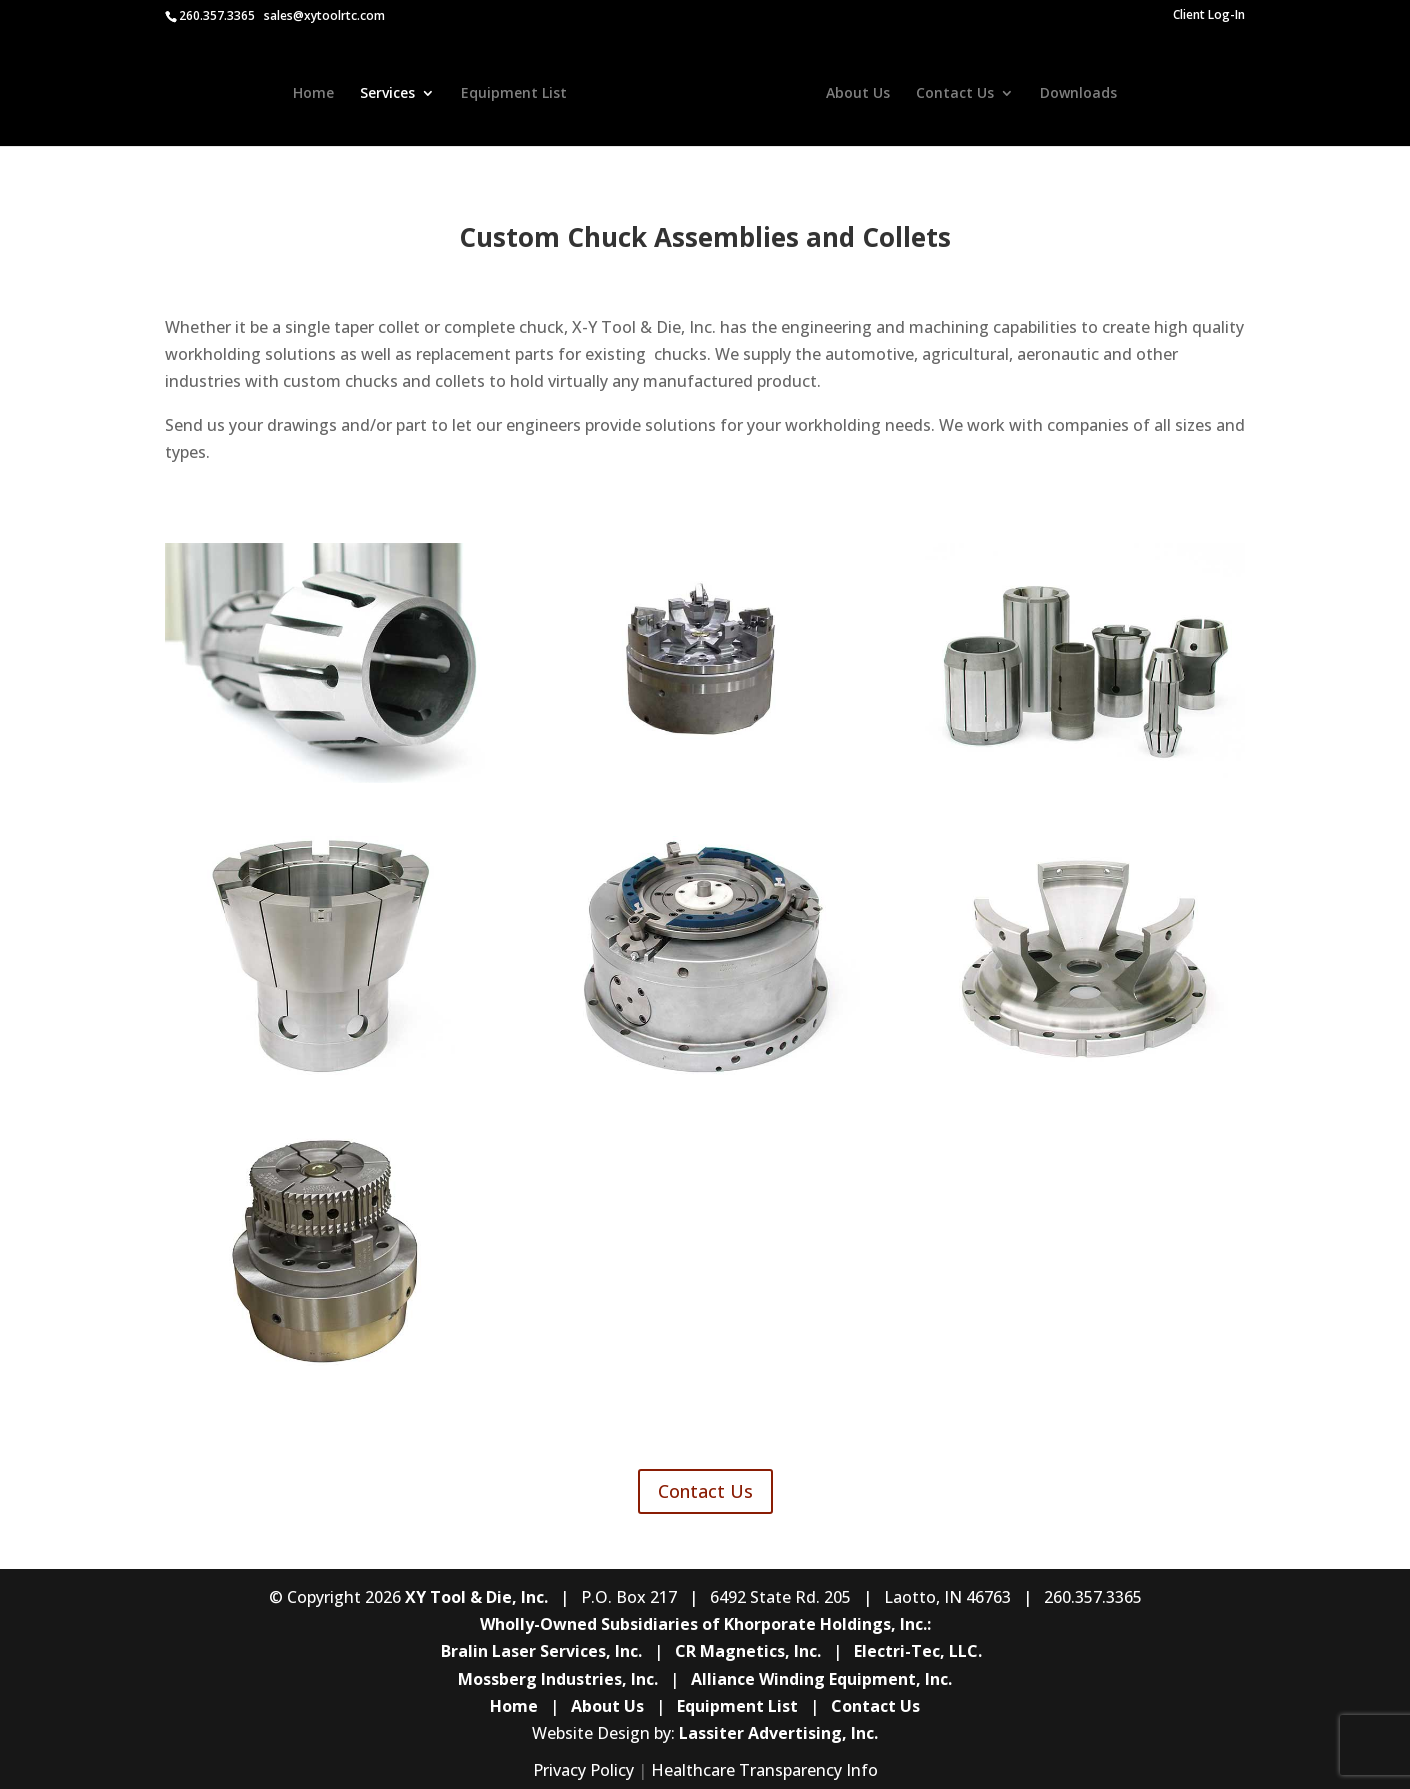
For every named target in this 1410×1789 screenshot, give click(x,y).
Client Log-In (1209, 16)
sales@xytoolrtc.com (324, 15)
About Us (856, 92)
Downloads (1076, 92)
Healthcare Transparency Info (764, 1770)
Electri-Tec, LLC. (918, 1651)
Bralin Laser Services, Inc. (541, 1651)
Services (389, 92)
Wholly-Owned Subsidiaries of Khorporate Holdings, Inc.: (705, 1624)
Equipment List (516, 92)
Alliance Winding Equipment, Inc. (821, 1679)
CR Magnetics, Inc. (748, 1651)
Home (315, 92)
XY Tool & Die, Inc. (476, 1597)
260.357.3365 (217, 15)
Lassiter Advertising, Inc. (778, 1733)
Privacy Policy (583, 1770)
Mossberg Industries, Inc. (558, 1679)
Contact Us (953, 92)
